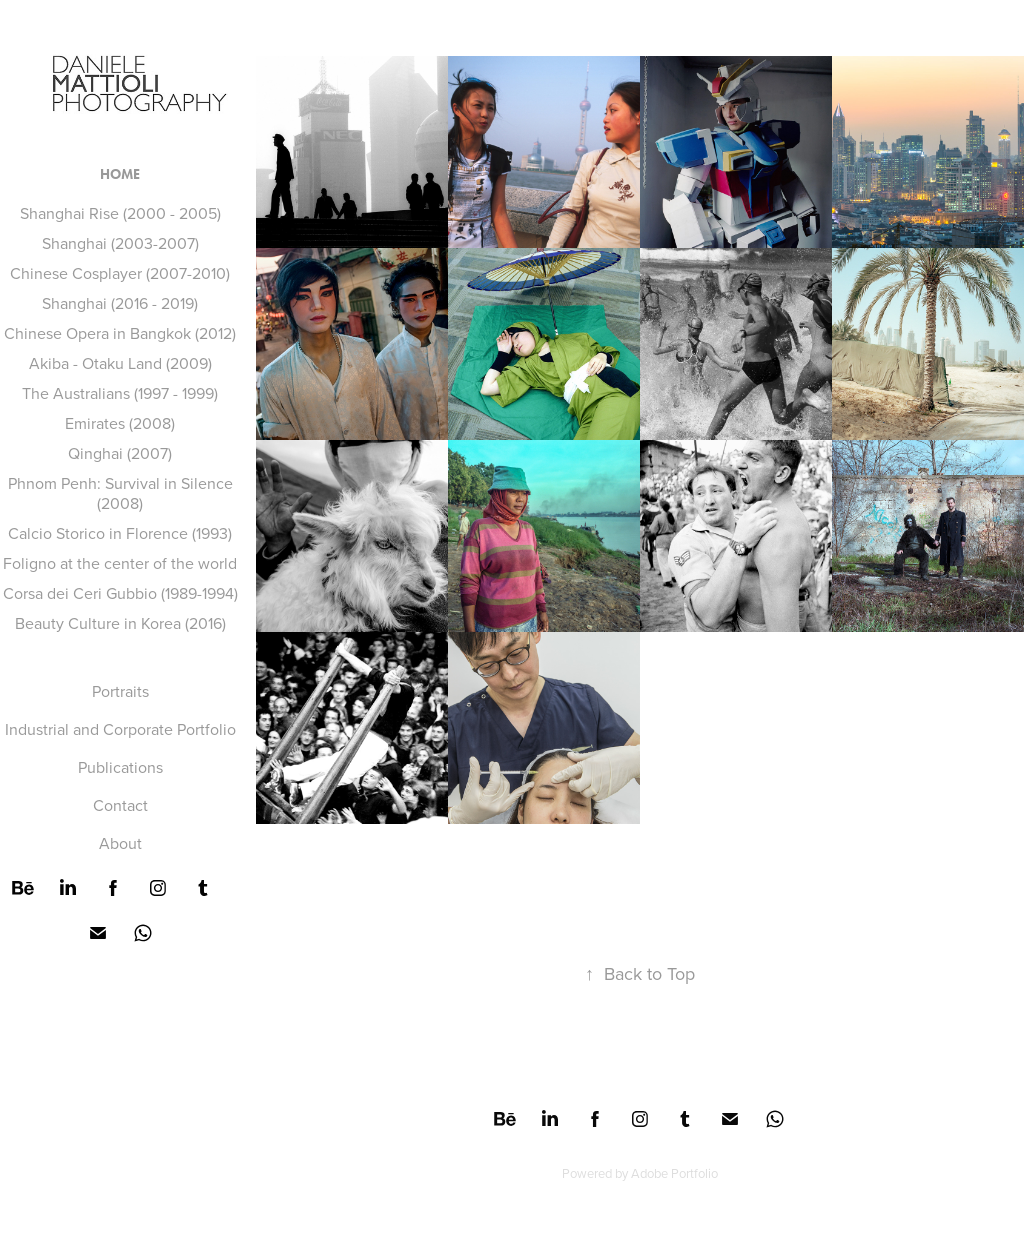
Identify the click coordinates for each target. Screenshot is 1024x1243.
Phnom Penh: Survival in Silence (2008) (120, 493)
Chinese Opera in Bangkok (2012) (120, 333)
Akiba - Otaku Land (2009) (120, 363)
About (120, 843)
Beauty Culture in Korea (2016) (120, 623)
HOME (120, 174)
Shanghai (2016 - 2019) (120, 303)
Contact (120, 805)
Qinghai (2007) (120, 453)
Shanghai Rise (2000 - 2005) (120, 213)
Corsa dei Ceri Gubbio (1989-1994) (120, 593)
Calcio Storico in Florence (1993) (120, 533)
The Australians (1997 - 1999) (120, 393)
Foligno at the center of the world (120, 563)
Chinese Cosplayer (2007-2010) (120, 273)
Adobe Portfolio (674, 1173)
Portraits (120, 691)
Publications (120, 767)
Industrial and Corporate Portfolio (120, 729)
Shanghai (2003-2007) (120, 243)
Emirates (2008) (120, 423)
